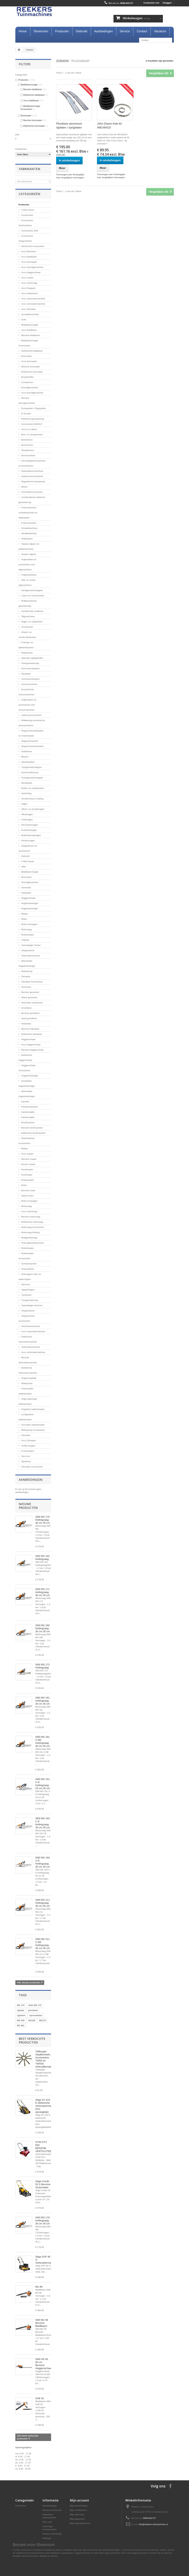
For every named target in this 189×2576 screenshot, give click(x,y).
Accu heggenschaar (31, 272)
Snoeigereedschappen (32, 777)
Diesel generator (29, 997)
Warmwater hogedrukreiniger (27, 1094)
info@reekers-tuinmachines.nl (153, 2524)
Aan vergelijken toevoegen (70, 177)
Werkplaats (26, 783)
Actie (23, 319)
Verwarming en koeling (32, 798)
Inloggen (167, 3)
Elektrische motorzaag (32, 1222)
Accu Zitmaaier (28, 309)
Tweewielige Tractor (31, 945)
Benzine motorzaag (30, 1216)
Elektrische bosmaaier (32, 372)
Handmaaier (27, 1169)
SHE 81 (39, 2398)
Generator (26, 887)
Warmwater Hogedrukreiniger (27, 963)
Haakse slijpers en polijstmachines (29, 546)
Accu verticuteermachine (33, 304)
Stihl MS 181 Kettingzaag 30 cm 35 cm (42, 1700)
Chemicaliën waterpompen (26, 1391)
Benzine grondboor (30, 1013)
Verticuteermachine (30, 955)
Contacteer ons (151, 3)
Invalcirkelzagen (29, 830)
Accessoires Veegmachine (26, 238)
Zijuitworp (26, 1461)
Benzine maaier (29, 1159)
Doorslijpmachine (29, 387)
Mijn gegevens (77, 2519)
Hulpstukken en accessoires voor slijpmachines (27, 564)
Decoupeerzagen (29, 825)
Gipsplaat (26, 673)
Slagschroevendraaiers (32, 746)
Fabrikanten (29, 169)
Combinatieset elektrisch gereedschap (32, 500)
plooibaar (33, 2010)
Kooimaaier (26, 1174)
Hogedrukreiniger (29, 903)
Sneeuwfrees (27, 1269)
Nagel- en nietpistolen (31, 621)
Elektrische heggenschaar (25, 1057)
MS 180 (21, 2020)
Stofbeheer (26, 751)
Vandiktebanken (29, 533)
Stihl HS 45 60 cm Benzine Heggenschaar (43, 2364)
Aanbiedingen (103, 31)
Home (23, 31)
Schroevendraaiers (30, 668)
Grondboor (26, 1008)
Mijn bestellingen (79, 2505)
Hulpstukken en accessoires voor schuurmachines (27, 704)
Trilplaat (25, 940)
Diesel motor (27, 1195)
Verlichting (26, 793)
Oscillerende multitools (32, 611)
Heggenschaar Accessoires (27, 1068)
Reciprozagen (28, 840)
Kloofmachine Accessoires (27, 1141)
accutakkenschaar (30, 314)
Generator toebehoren (32, 1002)
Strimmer (25, 1284)
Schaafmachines (29, 528)
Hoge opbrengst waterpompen (28, 1401)
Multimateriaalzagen (31, 835)
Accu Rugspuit (28, 288)
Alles (23, 866)
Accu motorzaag (29, 283)
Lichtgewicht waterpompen (26, 1417)
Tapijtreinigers (28, 1289)
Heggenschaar (28, 898)
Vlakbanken (27, 538)
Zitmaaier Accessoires (32, 981)
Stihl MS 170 (34, 2005)
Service (125, 31)
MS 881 (21, 2025)
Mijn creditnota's (78, 2510)
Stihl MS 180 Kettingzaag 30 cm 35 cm (42, 1628)
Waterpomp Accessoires (33, 1430)
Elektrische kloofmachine (33, 1133)
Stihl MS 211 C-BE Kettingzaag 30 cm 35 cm (42, 1944)
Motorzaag (26, 929)
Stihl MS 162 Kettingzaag (42, 1557)
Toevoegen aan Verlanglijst (70, 174)
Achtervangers (28, 1445)
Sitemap (46, 2538)
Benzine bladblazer (30, 335)
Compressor (27, 382)
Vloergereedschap (30, 663)
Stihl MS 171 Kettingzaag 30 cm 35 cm (42, 1592)
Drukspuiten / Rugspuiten (33, 408)
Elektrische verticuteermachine (28, 1370)
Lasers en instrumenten (32, 595)
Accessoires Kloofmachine (26, 223)
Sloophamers (27, 450)
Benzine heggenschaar (32, 1050)
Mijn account (79, 2500)
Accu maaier (27, 277)
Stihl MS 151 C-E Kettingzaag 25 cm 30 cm (42, 1784)
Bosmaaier (26, 356)
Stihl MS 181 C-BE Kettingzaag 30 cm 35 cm (42, 1741)
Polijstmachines (29, 575)
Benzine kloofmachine (32, 1127)
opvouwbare (35, 2015)
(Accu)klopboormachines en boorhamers (32, 463)
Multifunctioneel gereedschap (28, 603)
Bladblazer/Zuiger (30, 872)
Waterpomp (27, 971)
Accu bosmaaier (29, 262)
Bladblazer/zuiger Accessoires (28, 343)
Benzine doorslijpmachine (27, 400)
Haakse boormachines (32, 476)
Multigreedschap (29, 1237)
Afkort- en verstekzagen (33, 809)
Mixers (24, 486)
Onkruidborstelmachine (32, 1243)
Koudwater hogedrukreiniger (27, 1083)
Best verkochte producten (32, 2040)
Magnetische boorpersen (33, 481)
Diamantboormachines (32, 471)
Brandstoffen (27, 377)
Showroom (41, 31)
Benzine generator (30, 992)
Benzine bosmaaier (30, 366)
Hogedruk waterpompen (33, 1409)
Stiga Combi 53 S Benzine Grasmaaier (42, 2184)
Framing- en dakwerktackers (26, 645)
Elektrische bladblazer (32, 351)
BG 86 (39, 2286)
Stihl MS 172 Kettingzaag (42, 1666)
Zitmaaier (26, 976)
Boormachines (28, 455)
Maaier (24, 913)
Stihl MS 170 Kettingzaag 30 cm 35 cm (42, 1519)
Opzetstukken (28, 762)
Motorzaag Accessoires (32, 1227)
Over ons (47, 2522)
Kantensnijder (28, 1112)
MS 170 (21, 2005)
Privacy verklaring (51, 2534)
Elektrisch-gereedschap (32, 419)
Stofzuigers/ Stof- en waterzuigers (30, 1276)
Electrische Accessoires (32, 246)
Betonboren (27, 439)
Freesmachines (28, 523)
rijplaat (20, 2010)
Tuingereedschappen (31, 767)
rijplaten (21, 2015)
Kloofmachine (28, 1122)
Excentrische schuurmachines (27, 692)
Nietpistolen (27, 652)
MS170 (42, 2020)
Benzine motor (28, 1190)
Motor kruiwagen (29, 924)
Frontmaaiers (27, 1451)
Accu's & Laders (29, 429)
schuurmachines (29, 684)
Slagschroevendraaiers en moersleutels (31, 733)
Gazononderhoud (29, 772)
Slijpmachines (28, 616)
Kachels (25, 1101)
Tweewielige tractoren (31, 1305)
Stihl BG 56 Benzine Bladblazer (41, 2322)
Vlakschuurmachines (31, 715)
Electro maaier (28, 1164)
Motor (24, 919)
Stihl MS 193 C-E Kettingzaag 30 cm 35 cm (42, 1823)
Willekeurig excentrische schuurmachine (32, 723)
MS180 (31, 2020)
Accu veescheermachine (33, 298)
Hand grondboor (29, 1018)
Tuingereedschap (29, 1300)
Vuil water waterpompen (33, 1424)
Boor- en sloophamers (32, 434)
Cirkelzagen (27, 819)
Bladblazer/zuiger (29, 325)
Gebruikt (81, 31)
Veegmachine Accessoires (27, 1318)
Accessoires (27, 215)
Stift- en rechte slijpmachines (27, 582)
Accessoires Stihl (29, 230)
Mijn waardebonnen (80, 2523)
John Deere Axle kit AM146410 (109, 125)
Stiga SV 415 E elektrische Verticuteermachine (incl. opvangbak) (46, 2105)
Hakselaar (26, 893)
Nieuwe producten (28, 1506)
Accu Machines (28, 251)
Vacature (160, 31)
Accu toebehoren (29, 293)
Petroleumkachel (29, 1107)
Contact (142, 31)
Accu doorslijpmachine (32, 267)
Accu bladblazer (29, 256)
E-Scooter (26, 413)
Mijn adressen (77, 2514)
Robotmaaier (27, 934)
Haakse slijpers (28, 554)
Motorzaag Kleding (30, 1232)
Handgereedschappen (32, 590)
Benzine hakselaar (30, 1029)
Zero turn (25, 1456)
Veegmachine (28, 950)
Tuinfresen (26, 1295)
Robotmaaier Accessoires (26, 1256)
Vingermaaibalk (28, 1378)
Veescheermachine (30, 1326)
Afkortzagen (27, 814)
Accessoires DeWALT (31, 424)
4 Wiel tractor (27, 210)
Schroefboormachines (32, 492)
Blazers (25, 756)
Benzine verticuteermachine (28, 1360)
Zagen (24, 804)
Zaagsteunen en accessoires (28, 848)
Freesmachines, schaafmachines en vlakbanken (28, 512)
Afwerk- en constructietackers (27, 634)
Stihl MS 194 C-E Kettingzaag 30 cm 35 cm (42, 1862)
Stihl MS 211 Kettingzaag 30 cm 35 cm (42, 1902)
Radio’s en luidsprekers (32, 788)
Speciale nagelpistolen (32, 658)
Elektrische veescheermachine (28, 1339)
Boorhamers (27, 445)
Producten (62, 31)
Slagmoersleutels (29, 741)
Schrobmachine (29, 1263)
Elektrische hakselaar (31, 1034)
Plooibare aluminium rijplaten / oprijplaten (69, 125)
